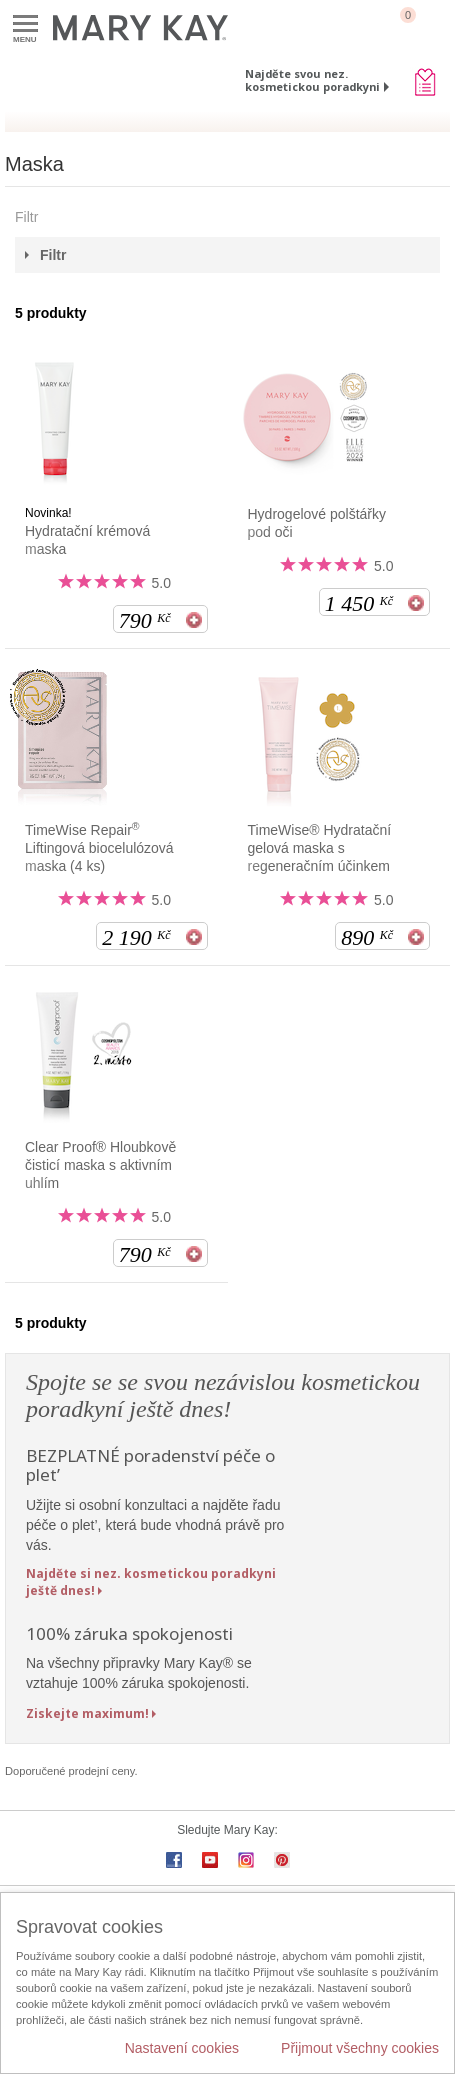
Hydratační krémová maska (87, 540)
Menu (25, 24)
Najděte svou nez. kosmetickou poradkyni (312, 80)
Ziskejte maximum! (87, 1713)
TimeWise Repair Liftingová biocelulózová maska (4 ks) (99, 847)
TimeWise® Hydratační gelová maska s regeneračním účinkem (320, 848)
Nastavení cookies (182, 2048)
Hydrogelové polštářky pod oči (317, 523)
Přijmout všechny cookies (360, 2048)
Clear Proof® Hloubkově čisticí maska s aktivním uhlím (100, 1165)
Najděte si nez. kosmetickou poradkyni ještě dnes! (151, 1582)
